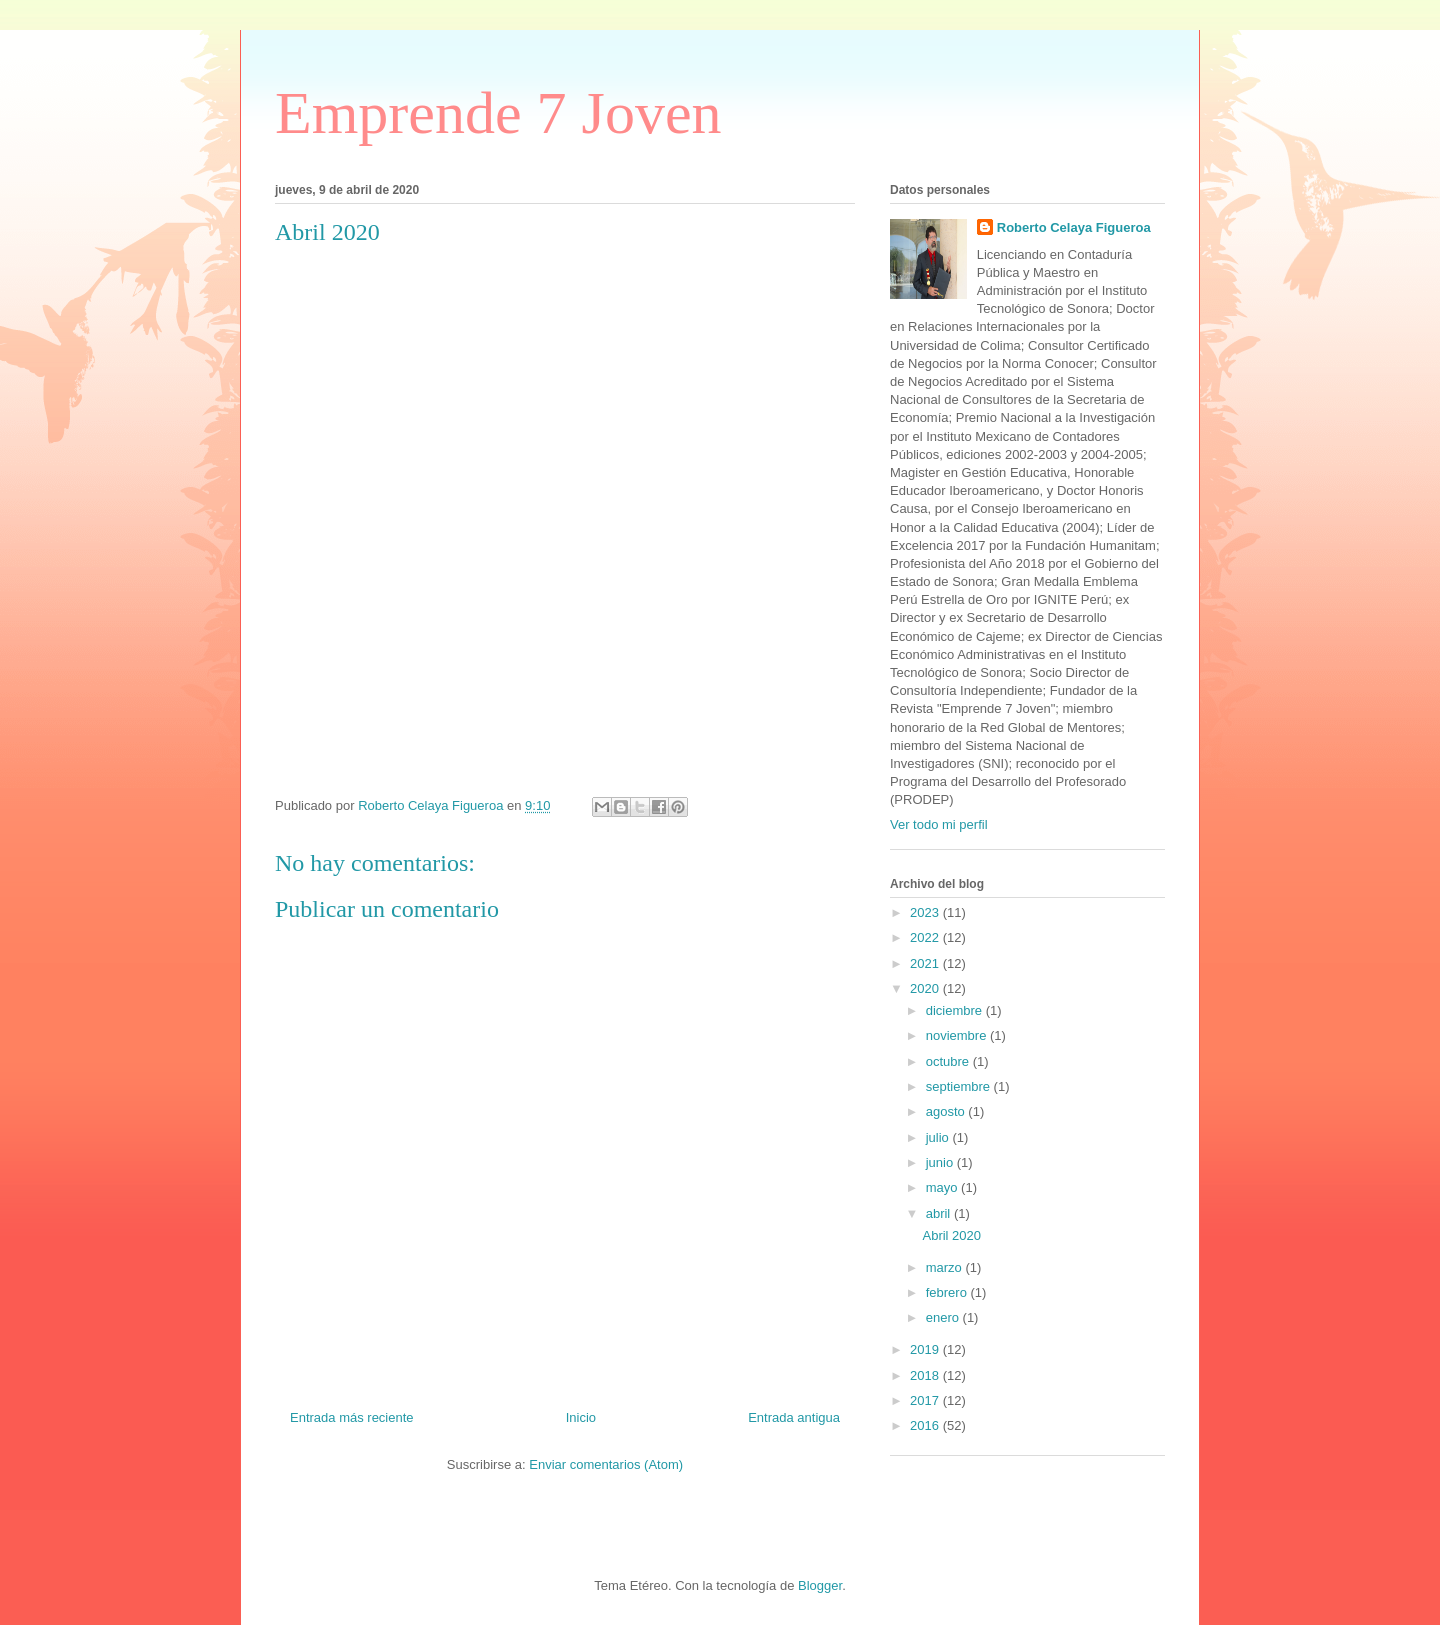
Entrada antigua (794, 1417)
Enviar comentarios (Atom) (606, 1464)
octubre (949, 1061)
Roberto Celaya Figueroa (1074, 227)
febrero (948, 1292)
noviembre (958, 1035)
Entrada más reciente (352, 1417)
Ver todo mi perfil (939, 824)
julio (939, 1137)
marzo (946, 1267)
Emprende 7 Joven (498, 113)
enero (944, 1317)
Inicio (581, 1417)
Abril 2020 (951, 1235)
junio (941, 1162)
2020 (926, 988)
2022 (926, 937)
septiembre (960, 1086)
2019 (926, 1349)
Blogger (820, 1585)
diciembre (956, 1010)
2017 (926, 1400)
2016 (926, 1425)
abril (940, 1213)
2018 (926, 1375)
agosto (947, 1111)
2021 (926, 963)
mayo (943, 1187)
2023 (926, 912)
